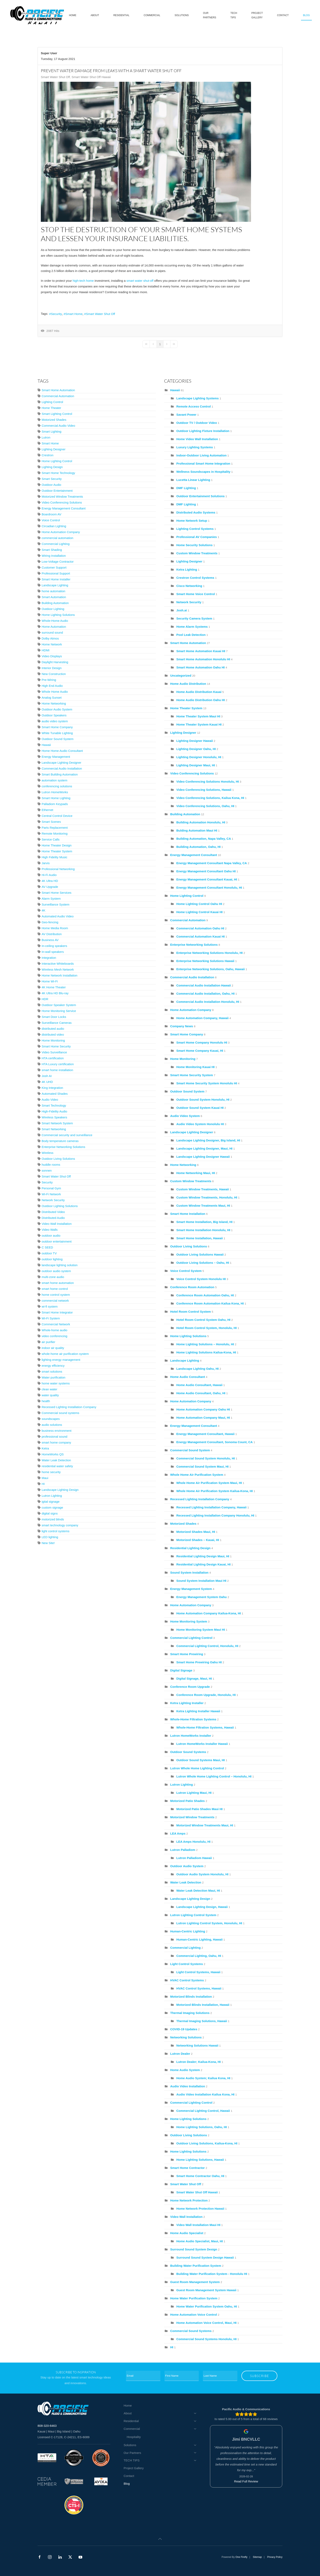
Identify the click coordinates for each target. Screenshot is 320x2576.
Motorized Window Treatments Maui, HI (204, 1825)
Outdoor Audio (51, 484)
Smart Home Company (57, 727)
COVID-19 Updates (183, 2029)
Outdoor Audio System (57, 709)
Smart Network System (57, 1123)
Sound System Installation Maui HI (201, 1580)
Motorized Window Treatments (62, 496)
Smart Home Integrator (57, 1312)
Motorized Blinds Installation (191, 1996)
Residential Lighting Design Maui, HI (202, 1556)
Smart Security (52, 479)
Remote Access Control (193, 406)
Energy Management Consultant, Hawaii (205, 1434)
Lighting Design (52, 467)
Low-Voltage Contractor (58, 561)
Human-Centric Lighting (187, 1931)
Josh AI (47, 1076)
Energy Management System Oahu (201, 1597)
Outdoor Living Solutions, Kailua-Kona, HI (206, 2143)
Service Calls (51, 839)
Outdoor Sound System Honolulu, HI (202, 1099)
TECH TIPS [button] (233, 15)
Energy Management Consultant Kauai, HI (206, 879)
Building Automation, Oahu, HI (198, 846)
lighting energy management (61, 1359)
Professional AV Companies (196, 537)
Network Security (53, 1200)
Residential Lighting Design (190, 1548)
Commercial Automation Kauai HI (200, 936)
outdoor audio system (56, 1271)
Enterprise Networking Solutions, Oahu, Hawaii (210, 969)
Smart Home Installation (187, 1213)
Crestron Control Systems (195, 577)
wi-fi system (50, 1306)
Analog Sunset (52, 697)
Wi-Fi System (51, 1318)
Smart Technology (54, 1105)
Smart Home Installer (56, 579)
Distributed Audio (53, 1218)
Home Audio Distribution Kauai (198, 692)
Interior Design (52, 668)
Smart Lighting (51, 431)
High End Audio (52, 685)
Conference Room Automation (192, 1287)
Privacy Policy (274, 2557)
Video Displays (52, 656)
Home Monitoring (53, 1040)
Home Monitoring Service (59, 1011)
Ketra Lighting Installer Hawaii (198, 1711)
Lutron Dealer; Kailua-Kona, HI (198, 2061)
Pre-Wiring (49, 680)
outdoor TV (49, 1253)
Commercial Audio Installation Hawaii (203, 985)
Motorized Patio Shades (187, 1801)
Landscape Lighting (55, 585)
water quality (50, 1395)
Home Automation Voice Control (193, 2314)
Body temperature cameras (60, 1141)
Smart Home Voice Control (195, 594)
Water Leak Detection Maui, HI (198, 1890)
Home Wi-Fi (50, 981)
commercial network (55, 1300)
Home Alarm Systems (192, 626)
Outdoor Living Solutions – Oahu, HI (202, 1262)
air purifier (48, 1342)
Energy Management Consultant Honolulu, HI (209, 887)
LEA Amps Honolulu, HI (193, 1841)
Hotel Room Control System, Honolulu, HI (206, 1328)
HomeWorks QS (53, 1454)
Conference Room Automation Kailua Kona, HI (210, 1303)
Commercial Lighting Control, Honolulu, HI (207, 1646)
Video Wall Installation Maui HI (198, 2225)
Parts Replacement (55, 827)
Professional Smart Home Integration (203, 463)
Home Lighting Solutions (58, 614)
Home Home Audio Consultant (62, 750)
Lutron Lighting (52, 1495)
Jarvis (46, 863)
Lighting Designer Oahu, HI (196, 749)
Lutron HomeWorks (55, 792)
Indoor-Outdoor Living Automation (201, 455)
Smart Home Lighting (56, 798)
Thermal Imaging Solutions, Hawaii (201, 2021)
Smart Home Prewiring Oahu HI (199, 1662)
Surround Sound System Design (193, 2249)
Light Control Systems (186, 1964)
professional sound (54, 1436)
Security (56, 314)
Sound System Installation (189, 1572)
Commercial (160, 2428)
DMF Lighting (186, 488)
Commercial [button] (152, 15)
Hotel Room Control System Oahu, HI (203, 1319)
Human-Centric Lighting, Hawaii (199, 1939)
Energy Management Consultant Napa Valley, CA (211, 863)
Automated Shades (55, 1093)
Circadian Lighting (54, 526)
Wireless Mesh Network (58, 969)
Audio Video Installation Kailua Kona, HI (205, 2094)
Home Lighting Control (57, 461)
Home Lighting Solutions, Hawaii (200, 2159)
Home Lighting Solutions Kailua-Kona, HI (206, 1352)
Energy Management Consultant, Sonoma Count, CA (214, 1442)
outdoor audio (51, 1235)
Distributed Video (53, 1212)
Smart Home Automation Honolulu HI (203, 659)
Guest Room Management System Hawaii (206, 2290)
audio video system (55, 721)
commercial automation (57, 538)
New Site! (48, 1543)
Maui (45, 1478)
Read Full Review (246, 2481)
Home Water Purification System (193, 2298)
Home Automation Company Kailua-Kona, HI (208, 1613)
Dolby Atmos (50, 638)
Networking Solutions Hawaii (197, 2045)
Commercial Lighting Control (191, 1637)
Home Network (52, 644)
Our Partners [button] (209, 15)
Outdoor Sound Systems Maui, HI (200, 1760)
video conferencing (54, 1336)
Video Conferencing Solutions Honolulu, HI (207, 781)
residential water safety (57, 1466)
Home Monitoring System (188, 1621)
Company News (181, 1026)
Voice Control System (186, 1271)
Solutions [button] (181, 15)
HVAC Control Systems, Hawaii (198, 1988)
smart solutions (52, 1371)
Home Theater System (57, 851)
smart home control (55, 1288)
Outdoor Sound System (57, 739)
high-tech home (83, 280)
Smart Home (73, 314)
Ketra (45, 1448)
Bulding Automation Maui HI (196, 830)
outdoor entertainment (57, 1241)
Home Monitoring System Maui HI (200, 1629)
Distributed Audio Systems (195, 512)
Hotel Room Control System (190, 1311)
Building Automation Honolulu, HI (200, 822)
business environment (56, 1430)
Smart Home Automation (58, 390)
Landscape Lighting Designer (61, 762)
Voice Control (51, 520)
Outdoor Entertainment (57, 490)
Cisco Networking (189, 586)
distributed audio (53, 1028)
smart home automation (58, 1283)
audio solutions (52, 1424)
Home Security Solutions (194, 545)
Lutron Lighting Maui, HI (193, 1792)
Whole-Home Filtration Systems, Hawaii (205, 1727)
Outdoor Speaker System (59, 1005)
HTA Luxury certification (58, 1064)
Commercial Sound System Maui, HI (202, 1466)
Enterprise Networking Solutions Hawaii (205, 961)
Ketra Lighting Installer (186, 1703)
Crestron (47, 455)
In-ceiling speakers (54, 946)
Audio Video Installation (187, 2086)
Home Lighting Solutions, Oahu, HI (201, 2127)
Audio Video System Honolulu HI (200, 1124)
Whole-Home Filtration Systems (193, 1719)
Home (72, 15)
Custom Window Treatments (197, 553)
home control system (56, 1294)
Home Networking (54, 703)
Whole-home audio (54, 1330)
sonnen (47, 1170)
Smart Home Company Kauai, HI (199, 1050)
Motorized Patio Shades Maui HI (199, 1809)
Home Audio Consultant (187, 1377)
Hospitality (134, 2437)
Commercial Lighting (56, 544)
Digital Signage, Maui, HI (194, 1678)
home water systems (56, 1383)
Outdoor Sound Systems (188, 1752)
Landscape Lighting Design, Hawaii (202, 1907)
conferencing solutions (57, 786)
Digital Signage (181, 1670)
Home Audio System (185, 2070)
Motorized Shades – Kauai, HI (197, 1540)
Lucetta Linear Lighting (193, 480)
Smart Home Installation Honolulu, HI (203, 1230)
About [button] (95, 15)
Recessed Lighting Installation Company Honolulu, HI (215, 1515)
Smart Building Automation (60, 774)
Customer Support (54, 567)
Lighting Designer (54, 449)
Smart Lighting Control (57, 413)
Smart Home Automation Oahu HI (200, 667)
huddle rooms (51, 1164)
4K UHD (47, 1082)
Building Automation (55, 603)
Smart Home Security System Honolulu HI (206, 1083)
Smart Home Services (56, 892)
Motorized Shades (54, 419)
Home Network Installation (59, 975)
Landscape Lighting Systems (197, 398)
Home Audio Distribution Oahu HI (200, 700)
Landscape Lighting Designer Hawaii (203, 1156)
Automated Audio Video (58, 916)
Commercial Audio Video (58, 425)
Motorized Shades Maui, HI (195, 1531)
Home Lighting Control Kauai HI (199, 912)
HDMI (45, 650)
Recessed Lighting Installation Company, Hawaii (211, 1507)
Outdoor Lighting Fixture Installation (202, 431)
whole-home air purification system (65, 1353)
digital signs (50, 1513)
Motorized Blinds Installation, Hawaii (202, 2004)
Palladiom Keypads (55, 804)
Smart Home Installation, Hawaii (199, 1238)
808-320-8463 (47, 2425)
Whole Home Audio (55, 691)
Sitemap (257, 2557)
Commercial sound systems (60, 1413)
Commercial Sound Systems (191, 2331)
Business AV (50, 940)
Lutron (46, 437)
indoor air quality (53, 1348)
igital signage (51, 1501)
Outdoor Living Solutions (58, 1158)
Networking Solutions (186, 2037)
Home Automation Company (61, 532)
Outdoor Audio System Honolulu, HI (202, 1874)
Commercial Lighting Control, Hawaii (203, 2110)
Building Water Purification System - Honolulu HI (211, 2274)
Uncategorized (180, 675)
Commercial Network (56, 1324)
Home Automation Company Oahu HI (203, 1409)
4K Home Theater (54, 987)
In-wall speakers (53, 951)
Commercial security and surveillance (67, 1135)
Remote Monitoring (55, 833)
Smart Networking (54, 1129)
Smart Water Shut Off (55, 77)
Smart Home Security (56, 1046)
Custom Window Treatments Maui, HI (203, 1205)
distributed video (53, 1034)
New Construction (54, 674)
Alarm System (51, 898)
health (46, 1401)
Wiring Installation (54, 555)
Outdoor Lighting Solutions (60, 1206)
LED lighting (50, 1537)
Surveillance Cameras (57, 1022)
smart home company (56, 1442)
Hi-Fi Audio (49, 875)
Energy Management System (191, 1589)
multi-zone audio (53, 1277)
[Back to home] (37, 15)
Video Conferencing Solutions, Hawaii (203, 789)
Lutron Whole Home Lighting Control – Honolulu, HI (213, 1776)
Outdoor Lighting (53, 609)
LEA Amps (178, 1833)
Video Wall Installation (57, 1223)
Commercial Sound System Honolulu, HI (205, 1458)
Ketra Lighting (186, 569)
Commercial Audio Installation (62, 768)
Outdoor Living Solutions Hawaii (200, 1254)
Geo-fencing (50, 922)
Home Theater (51, 408)
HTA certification (53, 1058)
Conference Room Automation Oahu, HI (205, 1295)
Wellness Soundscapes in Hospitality (203, 471)
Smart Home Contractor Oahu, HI (200, 2176)
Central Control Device (57, 815)
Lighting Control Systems (195, 528)
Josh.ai (181, 610)
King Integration (52, 1087)
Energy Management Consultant (64, 508)
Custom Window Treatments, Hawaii (202, 1189)
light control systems (55, 1531)
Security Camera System (194, 618)
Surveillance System (55, 904)
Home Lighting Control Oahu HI (199, 904)
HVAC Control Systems (187, 1980)
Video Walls (50, 1229)
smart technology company (60, 1525)
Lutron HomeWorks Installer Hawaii (202, 1743)
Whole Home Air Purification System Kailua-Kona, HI (214, 1491)
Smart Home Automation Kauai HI (200, 651)
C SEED (47, 1247)
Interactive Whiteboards (58, 963)
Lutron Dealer (180, 2053)
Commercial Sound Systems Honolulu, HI (206, 2339)
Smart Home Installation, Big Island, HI (204, 1222)
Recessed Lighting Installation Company (69, 1407)
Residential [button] (121, 15)
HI (43, 1484)
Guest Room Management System (195, 2282)
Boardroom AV (51, 514)
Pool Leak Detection (191, 634)
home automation (53, 591)
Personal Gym (51, 1188)
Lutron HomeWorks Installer (190, 1735)
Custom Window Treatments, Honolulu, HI (206, 1197)
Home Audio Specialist (186, 2233)
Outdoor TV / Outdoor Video (197, 422)
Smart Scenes (51, 821)
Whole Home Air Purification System (196, 1474)
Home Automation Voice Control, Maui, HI (206, 2322)
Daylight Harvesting (55, 662)
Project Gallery (257, 15)
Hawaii (46, 745)
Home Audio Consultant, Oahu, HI (200, 1393)
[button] (160, 2539)
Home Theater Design (56, 845)
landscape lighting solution (60, 1265)
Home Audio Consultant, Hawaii (199, 1385)
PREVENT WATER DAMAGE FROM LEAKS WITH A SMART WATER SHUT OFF (111, 70)
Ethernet (47, 810)
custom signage (52, 1507)
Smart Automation (54, 597)
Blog (306, 15)
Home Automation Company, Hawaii (202, 1018)
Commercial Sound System (190, 1450)
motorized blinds (53, 1519)
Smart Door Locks (54, 1016)
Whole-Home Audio (55, 620)
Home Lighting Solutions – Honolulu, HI (205, 1344)
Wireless (47, 1152)
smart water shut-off (139, 280)
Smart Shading (52, 549)
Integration (49, 957)
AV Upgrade (50, 886)
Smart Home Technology (58, 473)
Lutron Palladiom (182, 1849)
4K (43, 910)
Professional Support (56, 573)
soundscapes (51, 1419)
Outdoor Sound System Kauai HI (200, 1107)
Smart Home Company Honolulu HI (201, 1042)
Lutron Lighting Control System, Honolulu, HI (209, 1923)
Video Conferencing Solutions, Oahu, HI (205, 806)
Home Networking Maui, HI (195, 1173)
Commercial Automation (58, 396)
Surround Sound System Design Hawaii (205, 2257)
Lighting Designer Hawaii (194, 740)
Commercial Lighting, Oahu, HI (198, 1955)
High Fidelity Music (54, 857)
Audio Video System (185, 1116)
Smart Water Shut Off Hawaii (91, 77)
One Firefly (242, 2557)
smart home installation (57, 1070)
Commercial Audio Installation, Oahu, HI (205, 993)
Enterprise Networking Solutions (63, 1147)
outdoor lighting (52, 1259)
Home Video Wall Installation (197, 439)
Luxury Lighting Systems (195, 447)
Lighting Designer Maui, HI (195, 765)
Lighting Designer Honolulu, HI (198, 757)
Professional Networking (58, 869)
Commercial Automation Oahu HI (200, 928)
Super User (49, 53)
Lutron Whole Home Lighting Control (197, 1768)
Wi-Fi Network (51, 1194)
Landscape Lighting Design (60, 1489)
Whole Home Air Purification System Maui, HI (209, 1483)
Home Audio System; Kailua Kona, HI (203, 2078)
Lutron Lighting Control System (193, 1915)
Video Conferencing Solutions (62, 502)
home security (51, 1472)
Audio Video (50, 1099)
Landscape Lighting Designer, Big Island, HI (208, 1140)
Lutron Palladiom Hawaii (194, 1858)
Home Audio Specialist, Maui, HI (199, 2241)
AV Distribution (52, 934)
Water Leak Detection (56, 1460)
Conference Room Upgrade (190, 1686)
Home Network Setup (191, 520)
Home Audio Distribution (188, 683)
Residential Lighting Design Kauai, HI (203, 1564)
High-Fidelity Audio (54, 1111)
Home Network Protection (189, 2200)
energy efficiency (53, 1365)
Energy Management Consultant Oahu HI (206, 871)
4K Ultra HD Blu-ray (55, 993)
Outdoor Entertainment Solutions (200, 496)
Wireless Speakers (54, 1117)
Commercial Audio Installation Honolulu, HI (207, 1001)
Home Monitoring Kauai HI (195, 1067)
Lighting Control (52, 402)
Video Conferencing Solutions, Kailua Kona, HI (210, 798)
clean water (49, 1389)
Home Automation (54, 626)
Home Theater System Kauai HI (199, 724)
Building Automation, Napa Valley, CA (204, 838)
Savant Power (186, 414)
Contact (283, 15)
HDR (45, 999)
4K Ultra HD (50, 881)
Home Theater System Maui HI (198, 716)
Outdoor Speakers (54, 715)
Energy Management (56, 756)
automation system (54, 780)
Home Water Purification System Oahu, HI (206, 2306)
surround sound (52, 632)
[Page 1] (160, 344)
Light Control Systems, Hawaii (198, 1972)
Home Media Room (55, 928)
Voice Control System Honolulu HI (201, 1279)
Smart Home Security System (191, 1075)
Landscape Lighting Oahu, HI (197, 1368)
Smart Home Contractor (188, 2167)
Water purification (53, 1377)
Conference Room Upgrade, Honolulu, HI (206, 1695)
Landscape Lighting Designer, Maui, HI (204, 1148)
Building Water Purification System (195, 2265)
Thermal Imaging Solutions (190, 2013)
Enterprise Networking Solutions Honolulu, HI (209, 952)
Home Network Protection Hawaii (200, 2208)
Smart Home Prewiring (186, 1654)
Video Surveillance (54, 1052)
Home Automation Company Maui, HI (203, 1417)
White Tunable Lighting (57, 733)
